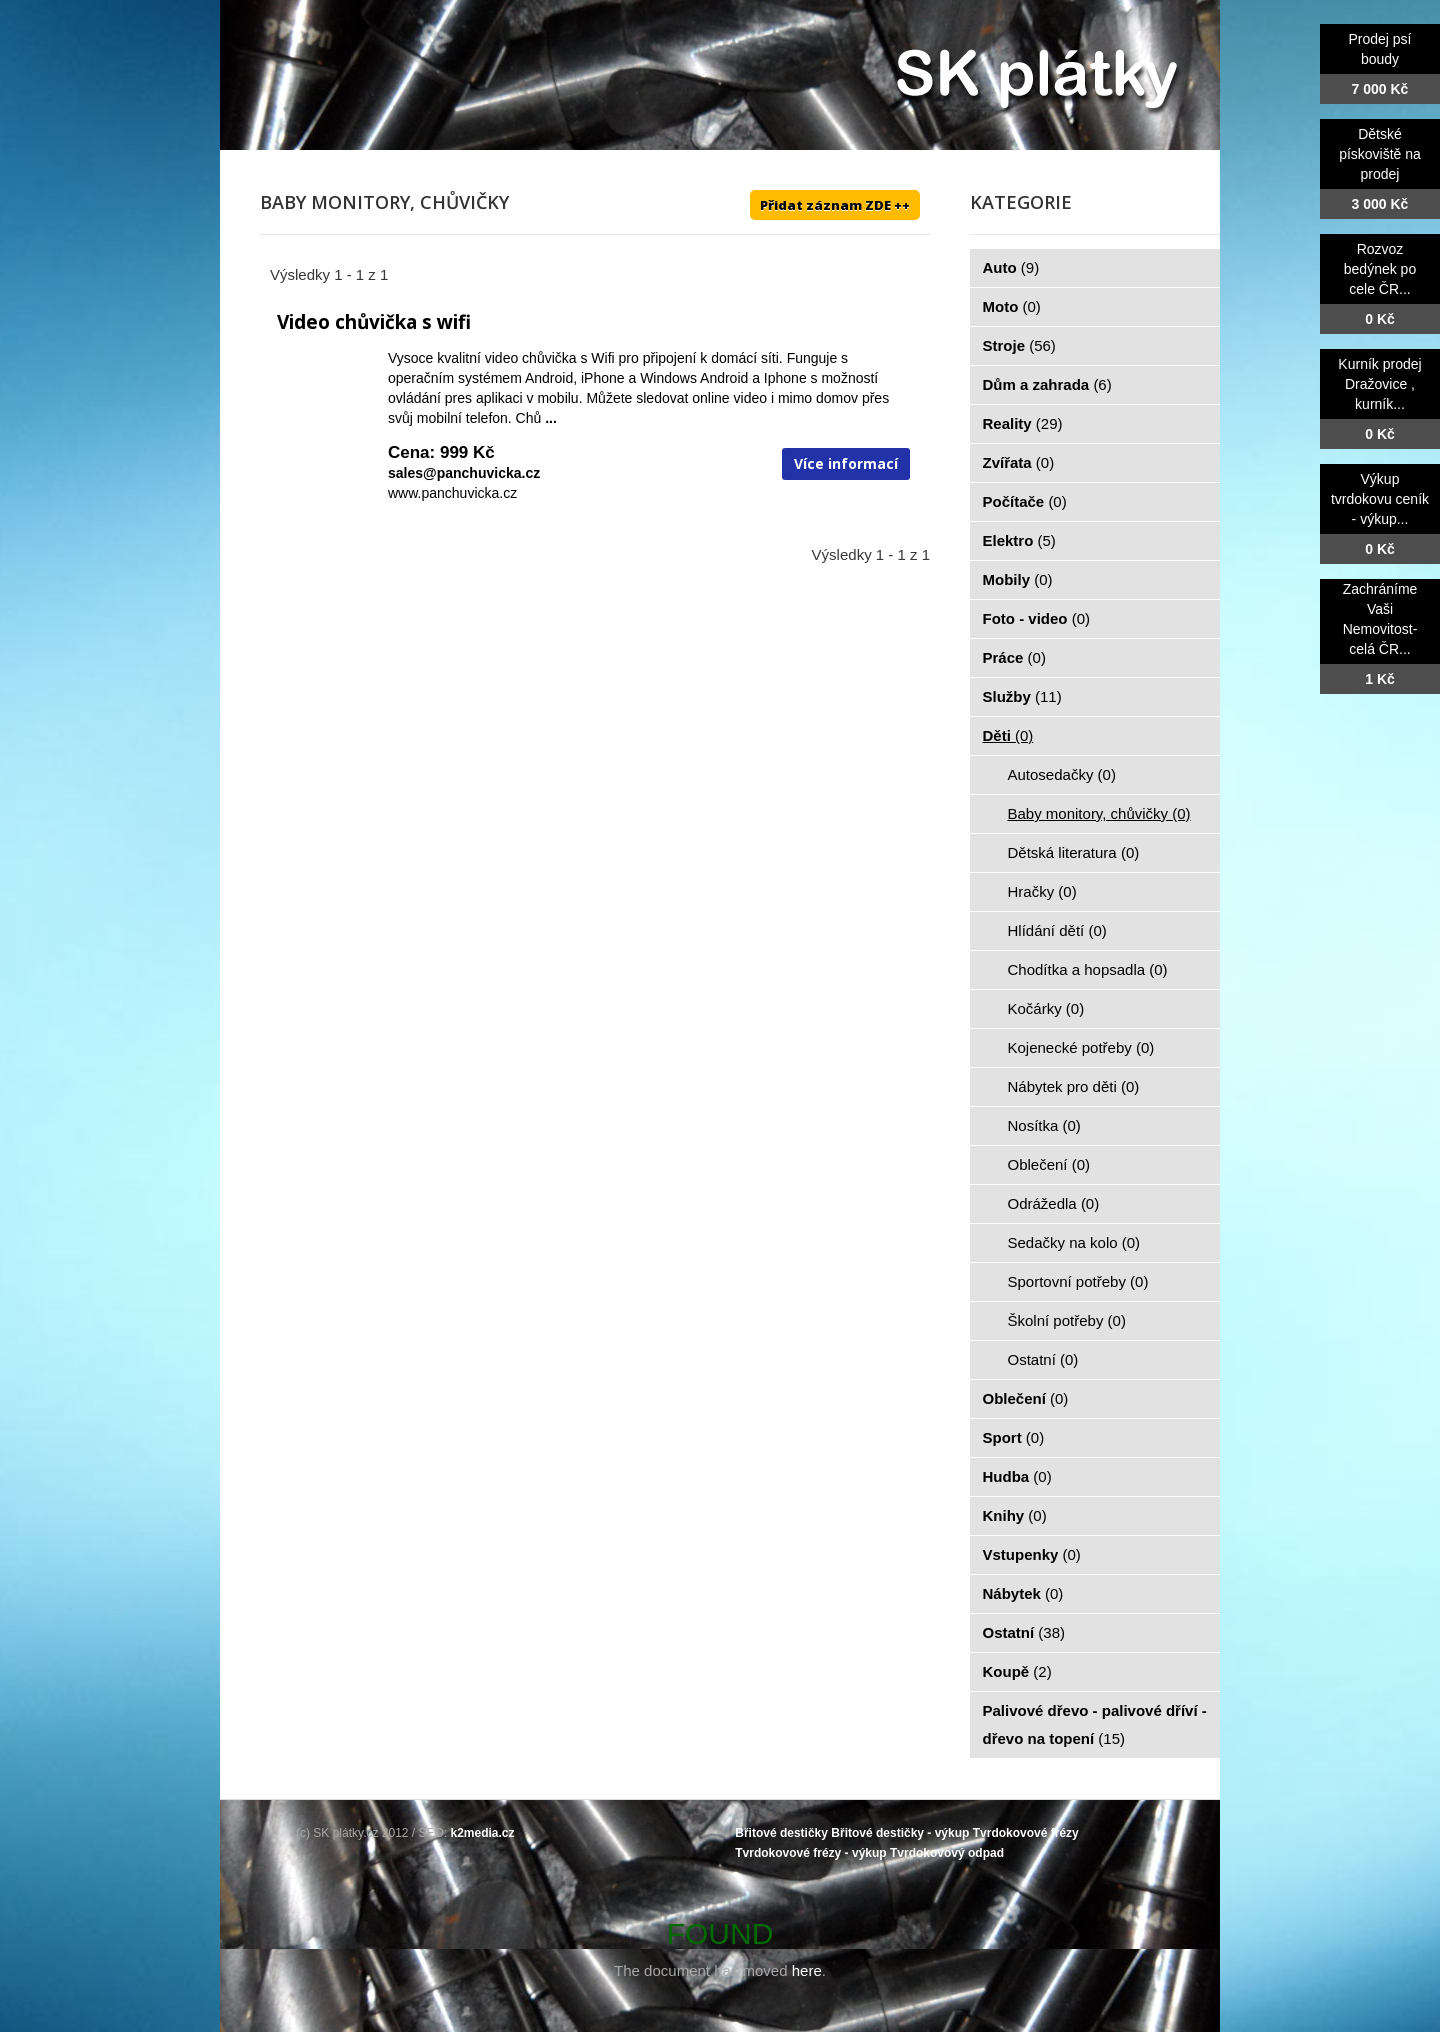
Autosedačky (1062, 774)
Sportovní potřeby (1078, 1281)
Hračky (1042, 891)
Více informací (846, 463)
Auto (1011, 267)
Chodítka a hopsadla (1088, 969)
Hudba (1017, 1476)
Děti (1008, 735)
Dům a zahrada (1047, 384)
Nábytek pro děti (1074, 1086)
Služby (1022, 696)
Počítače (1025, 501)
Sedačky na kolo (1074, 1242)
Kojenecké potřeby (1081, 1047)
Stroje (1019, 345)
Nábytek (1023, 1593)
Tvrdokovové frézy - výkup (810, 1853)
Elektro (1019, 540)
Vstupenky (1032, 1554)
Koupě (1017, 1671)
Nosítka (1044, 1125)
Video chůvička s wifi (374, 322)
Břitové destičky (781, 1833)
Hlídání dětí (1057, 930)
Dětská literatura (1074, 852)
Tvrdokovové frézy (1026, 1833)
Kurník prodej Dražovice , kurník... (1379, 384)
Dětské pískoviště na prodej (1380, 154)
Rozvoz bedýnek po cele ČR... (1380, 269)
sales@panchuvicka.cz (464, 473)
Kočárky (1046, 1008)
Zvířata (1019, 462)
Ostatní (1043, 1359)
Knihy (1015, 1515)
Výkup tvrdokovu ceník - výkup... (1380, 499)
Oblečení (1049, 1164)
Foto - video (1037, 618)
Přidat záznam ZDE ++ (835, 205)
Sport (1014, 1437)
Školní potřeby (1067, 1320)
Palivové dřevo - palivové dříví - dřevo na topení (1095, 1724)
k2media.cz (483, 1833)
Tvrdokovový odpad (947, 1853)
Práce (1014, 657)
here (807, 1970)
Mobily (1018, 579)
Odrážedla (1054, 1203)
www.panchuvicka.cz (452, 493)
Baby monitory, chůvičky (1099, 813)
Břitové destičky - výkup (900, 1833)
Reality (1023, 423)
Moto (1012, 306)
